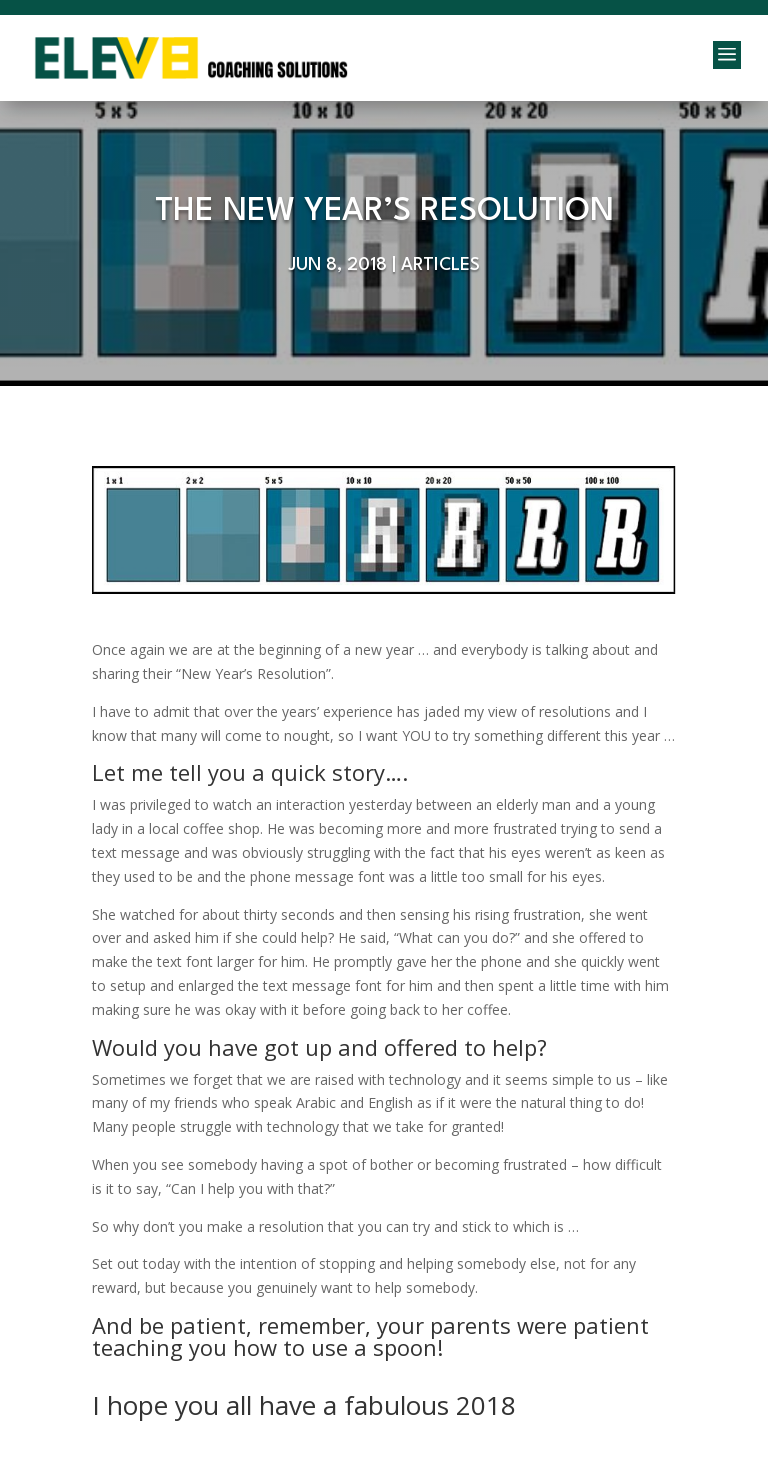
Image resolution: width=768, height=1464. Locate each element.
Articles (440, 265)
